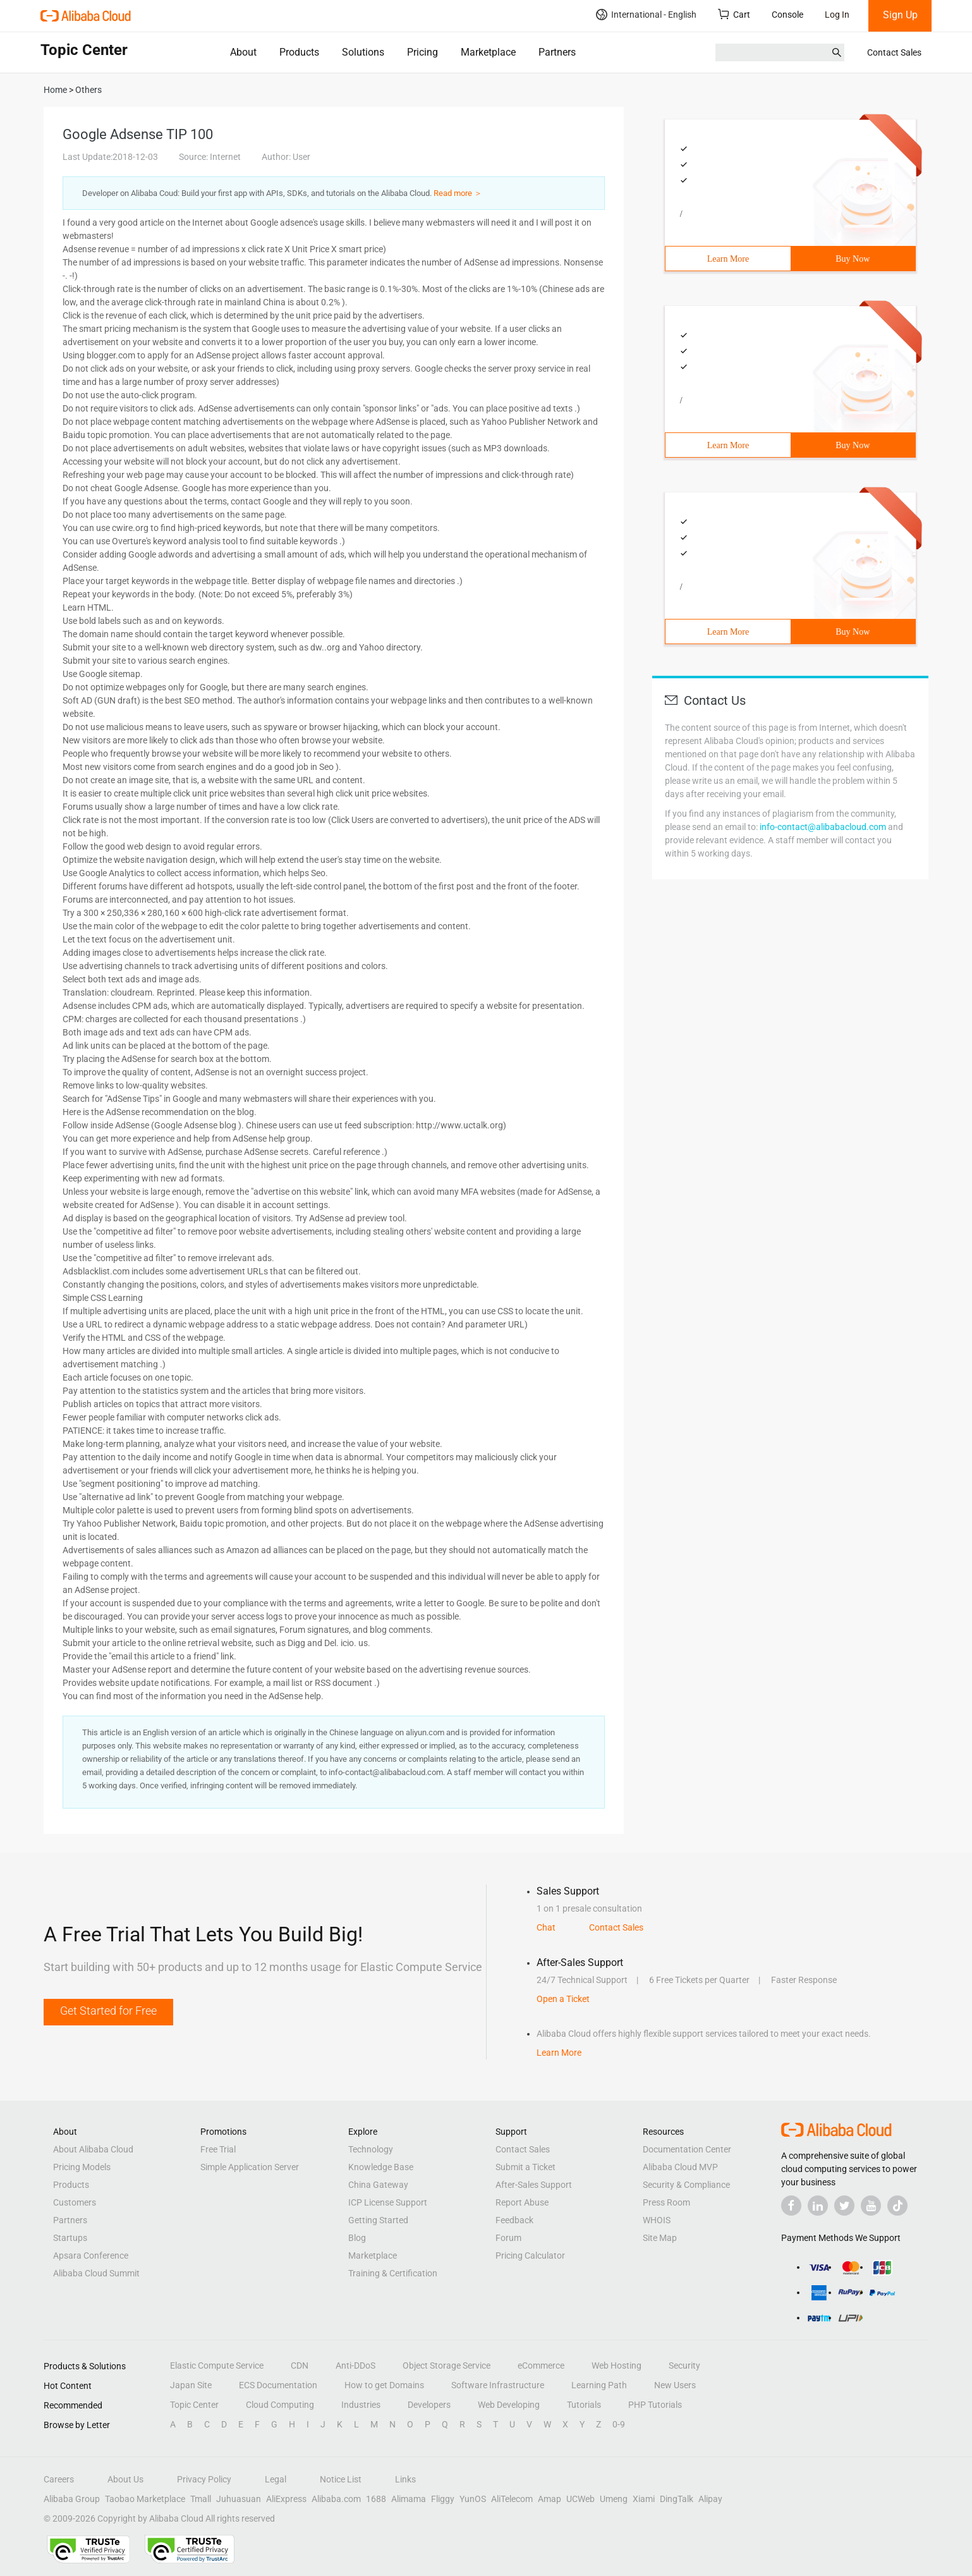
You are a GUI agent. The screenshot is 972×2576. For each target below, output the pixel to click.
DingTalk (676, 2499)
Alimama (408, 2499)
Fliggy (442, 2499)
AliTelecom (512, 2499)
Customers (74, 2202)
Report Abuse (522, 2202)
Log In (837, 14)
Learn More (728, 259)
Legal (275, 2479)
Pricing (422, 52)
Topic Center (194, 2405)
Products (299, 52)
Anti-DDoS (355, 2365)
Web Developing (509, 2405)
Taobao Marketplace (145, 2499)
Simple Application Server (249, 2167)
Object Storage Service (446, 2365)
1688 (376, 2499)
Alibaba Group (72, 2499)
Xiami (644, 2499)
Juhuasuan (238, 2499)
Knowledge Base (380, 2167)
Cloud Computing (280, 2405)
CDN (299, 2365)
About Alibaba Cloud (93, 2149)
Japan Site (191, 2385)
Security (684, 2365)
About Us (125, 2479)
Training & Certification (392, 2273)
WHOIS (657, 2220)
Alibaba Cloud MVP (680, 2167)
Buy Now (852, 259)
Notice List (340, 2479)
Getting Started (378, 2220)
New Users (675, 2385)
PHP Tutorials (655, 2405)
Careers (59, 2479)
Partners (557, 52)
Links (405, 2479)
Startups (70, 2238)
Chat (546, 1927)
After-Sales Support (533, 2185)
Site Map (660, 2238)
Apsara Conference (90, 2255)
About (243, 52)
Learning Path (599, 2385)
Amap (549, 2499)
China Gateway (378, 2185)
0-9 (618, 2424)
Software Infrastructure (497, 2385)
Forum (508, 2238)
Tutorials (584, 2405)
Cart (734, 14)
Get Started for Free (108, 2010)
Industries (360, 2405)
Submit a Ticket (525, 2167)
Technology (370, 2149)
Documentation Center (687, 2149)
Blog (357, 2238)
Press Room (666, 2202)
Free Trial (218, 2149)
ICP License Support (387, 2202)
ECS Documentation (278, 2385)
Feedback (514, 2220)
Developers (429, 2405)
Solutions (363, 52)
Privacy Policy (204, 2479)
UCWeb (580, 2499)
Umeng (614, 2499)
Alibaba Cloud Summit (96, 2273)
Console (787, 14)
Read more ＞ (458, 193)
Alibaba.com (336, 2499)
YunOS (472, 2499)
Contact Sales (894, 52)
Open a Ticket (563, 1999)
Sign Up (900, 15)
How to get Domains (384, 2385)
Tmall (200, 2499)
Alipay (710, 2499)
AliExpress (286, 2499)
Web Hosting (616, 2365)
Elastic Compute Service (217, 2365)
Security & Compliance (686, 2185)
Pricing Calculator (530, 2255)
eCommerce (541, 2365)
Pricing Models (82, 2167)
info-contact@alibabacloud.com (823, 827)
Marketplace (488, 52)
